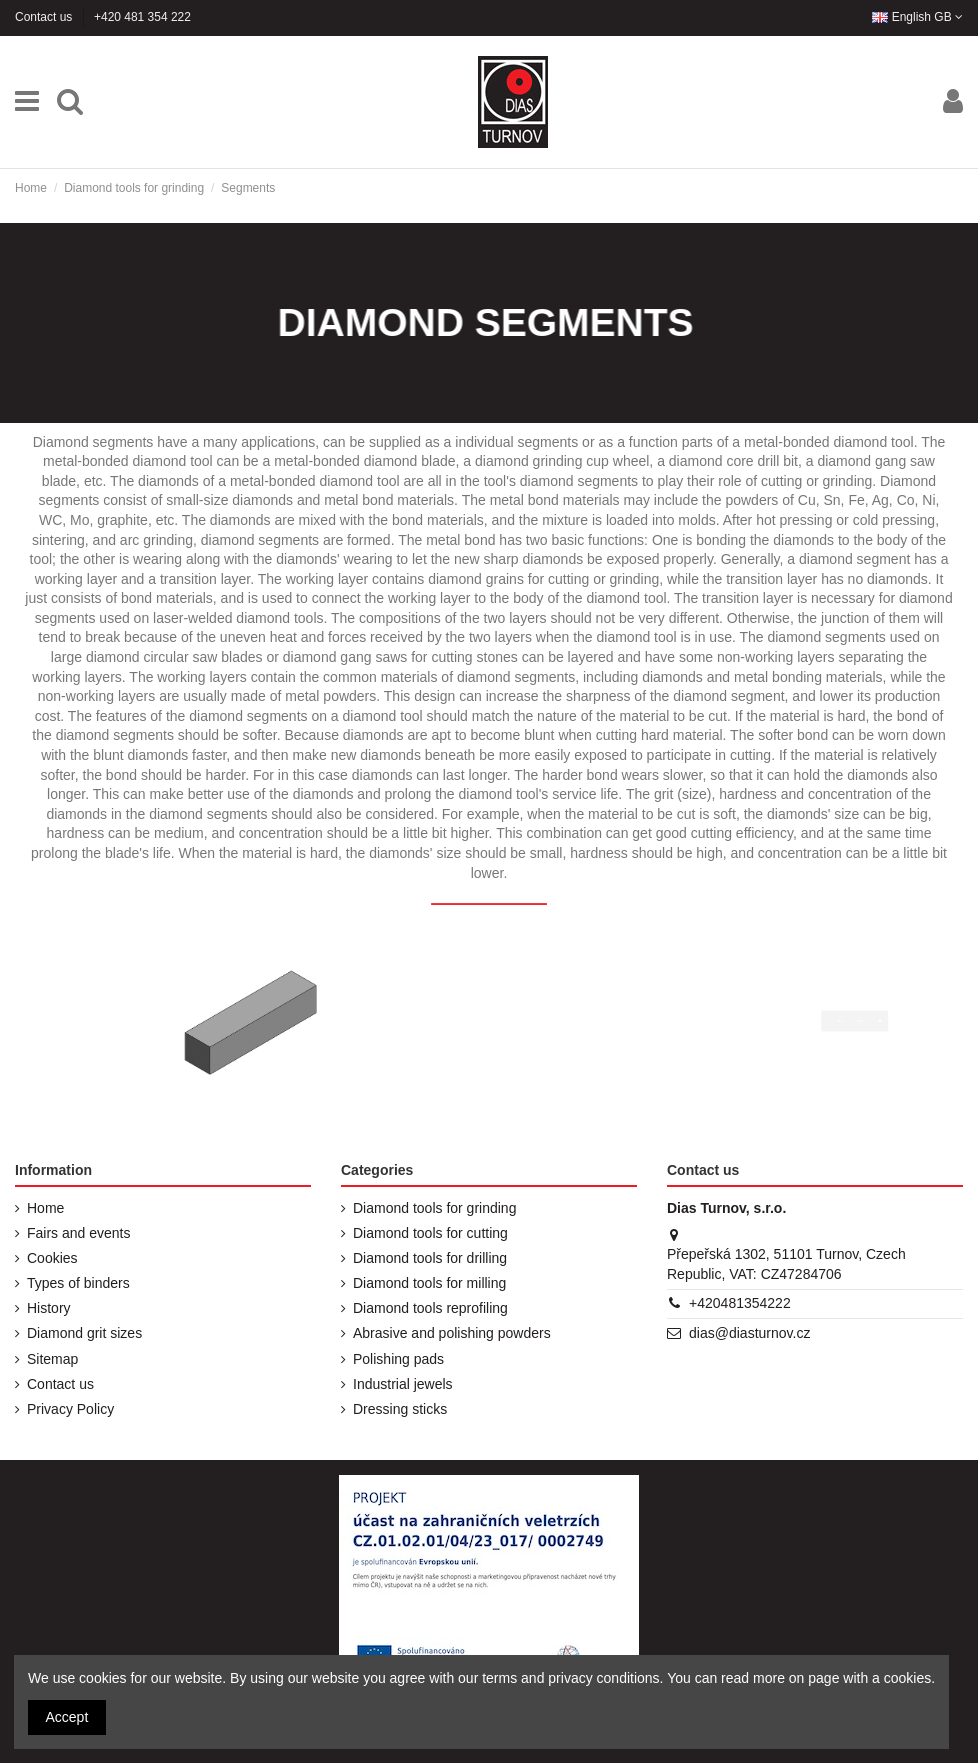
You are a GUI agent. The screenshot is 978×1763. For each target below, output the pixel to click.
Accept (67, 1717)
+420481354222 (740, 1303)
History (49, 1308)
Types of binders (78, 1283)
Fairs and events (79, 1233)
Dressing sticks (400, 1409)
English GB (917, 17)
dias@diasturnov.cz (749, 1333)
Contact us (45, 17)
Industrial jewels (403, 1384)
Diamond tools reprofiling (430, 1308)
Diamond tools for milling (429, 1283)
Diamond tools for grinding (434, 1208)
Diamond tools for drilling (430, 1258)
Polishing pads (398, 1359)
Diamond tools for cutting (430, 1233)
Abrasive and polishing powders (452, 1333)
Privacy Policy (70, 1409)
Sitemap (52, 1359)
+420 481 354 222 (142, 17)
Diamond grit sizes (84, 1333)
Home (45, 1208)
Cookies (52, 1258)
